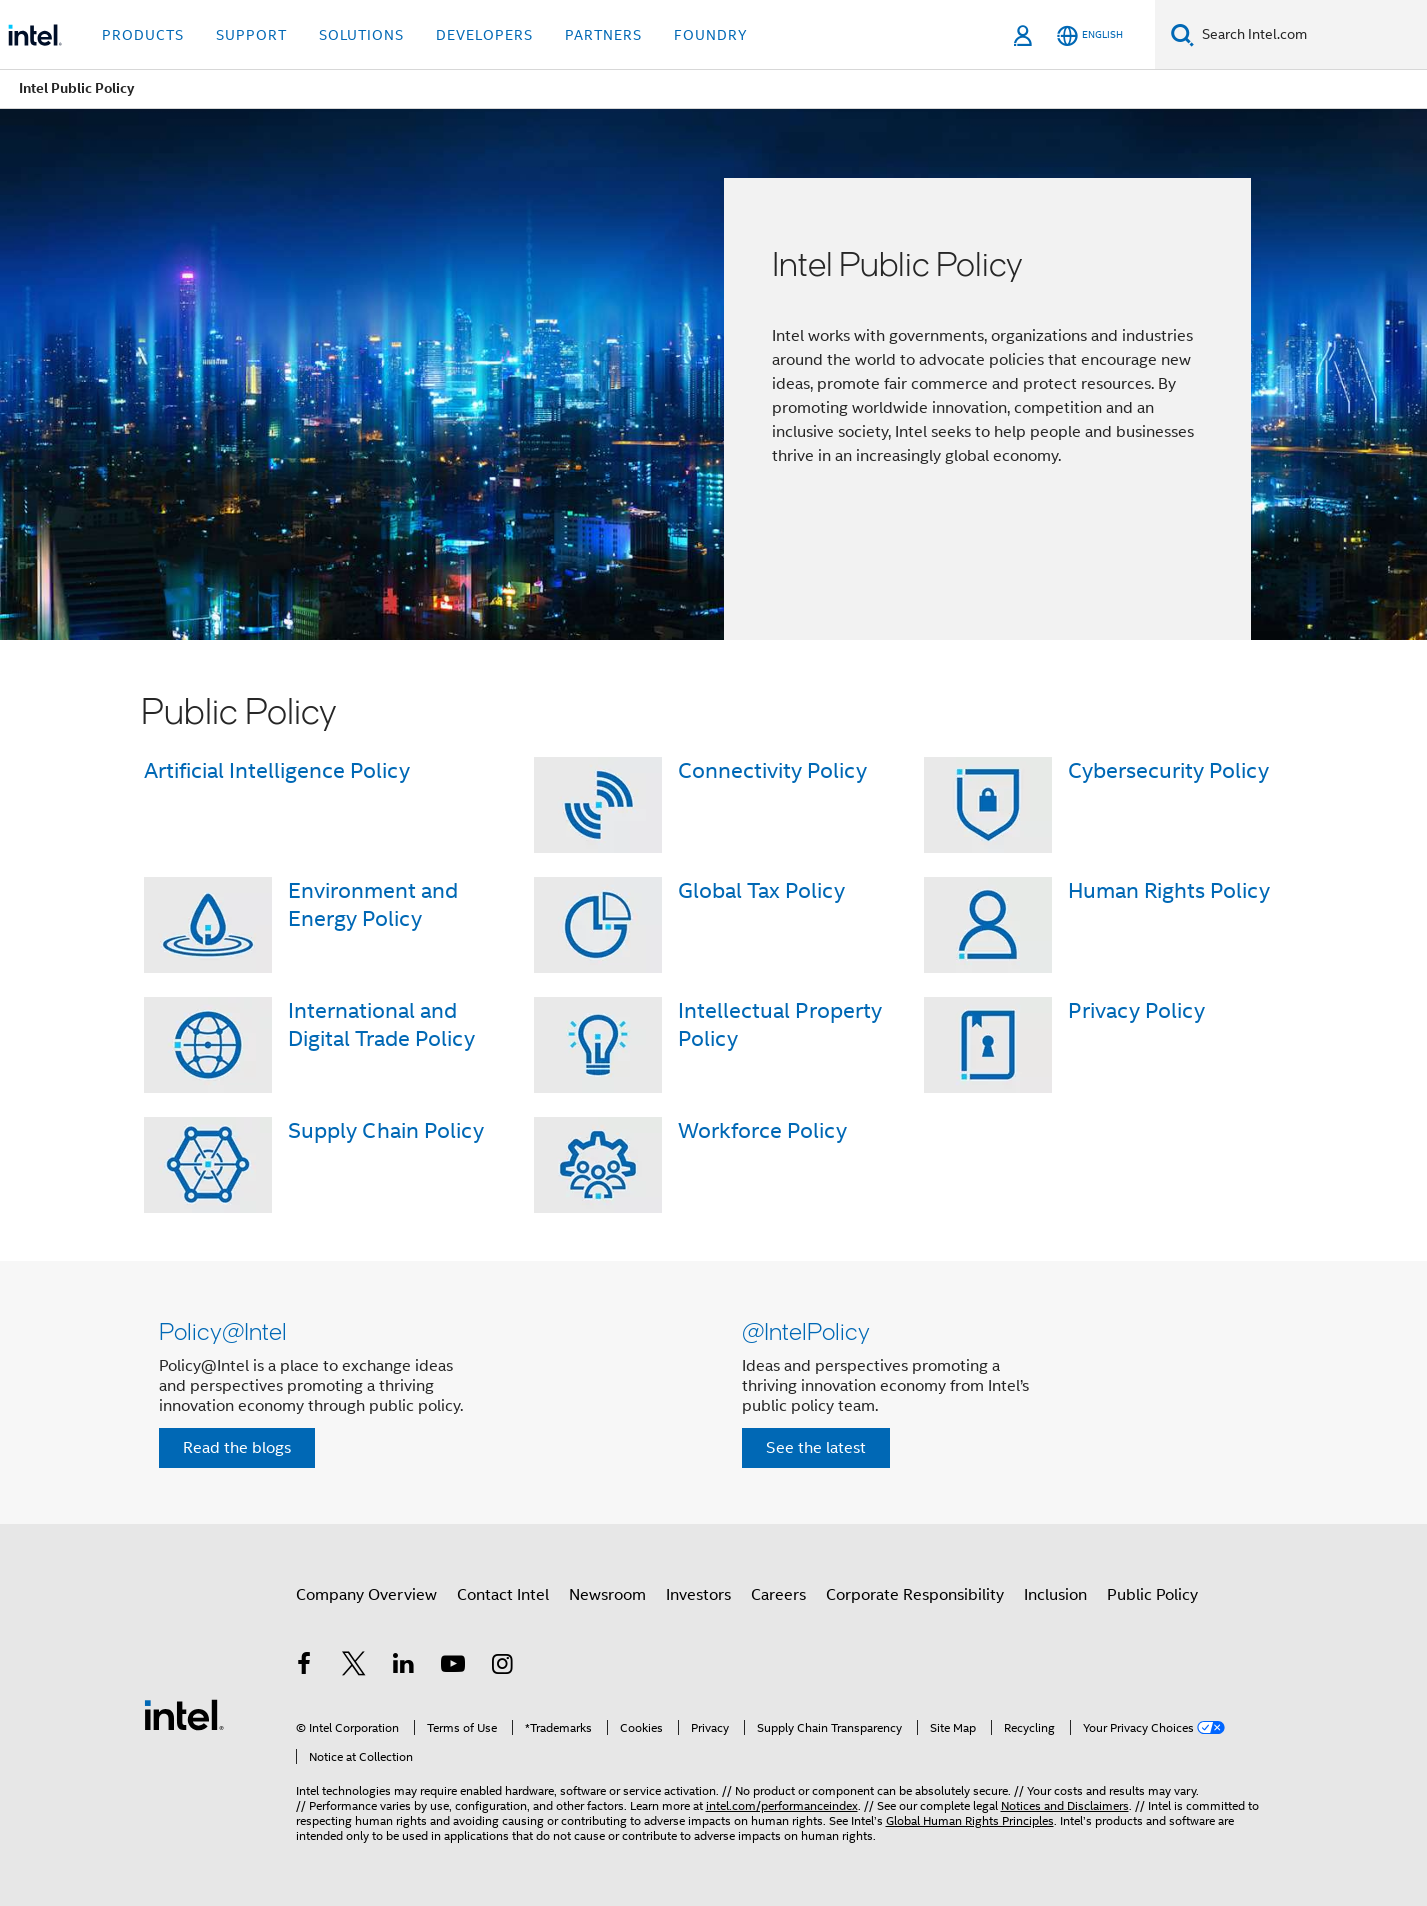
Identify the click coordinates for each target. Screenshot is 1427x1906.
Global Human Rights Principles (970, 1820)
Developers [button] (484, 35)
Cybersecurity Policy (1168, 770)
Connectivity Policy (772, 770)
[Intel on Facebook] (305, 1667)
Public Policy (1152, 1595)
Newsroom (607, 1595)
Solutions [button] (361, 35)
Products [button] (143, 35)
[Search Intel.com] (1310, 35)
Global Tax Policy (761, 890)
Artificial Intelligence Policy (277, 770)
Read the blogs (237, 1448)
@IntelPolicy (806, 1330)
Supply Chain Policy (386, 1130)
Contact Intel (503, 1595)
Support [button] (251, 35)
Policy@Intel (223, 1330)
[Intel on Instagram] (503, 1667)
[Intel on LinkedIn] (404, 1667)
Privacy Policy (1136, 1010)
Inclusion (1055, 1595)
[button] (714, 1392)
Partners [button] (603, 35)
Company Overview (366, 1595)
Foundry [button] (711, 35)
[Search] (1182, 34)
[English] (1090, 35)
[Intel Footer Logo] (184, 1714)
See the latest (816, 1448)
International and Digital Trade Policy (381, 1024)
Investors (698, 1595)
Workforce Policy (762, 1130)
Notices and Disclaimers (1065, 1805)
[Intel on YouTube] (453, 1667)
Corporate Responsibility (915, 1595)
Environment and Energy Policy (373, 904)
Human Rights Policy (1169, 890)
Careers (778, 1595)
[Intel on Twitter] (354, 1667)
